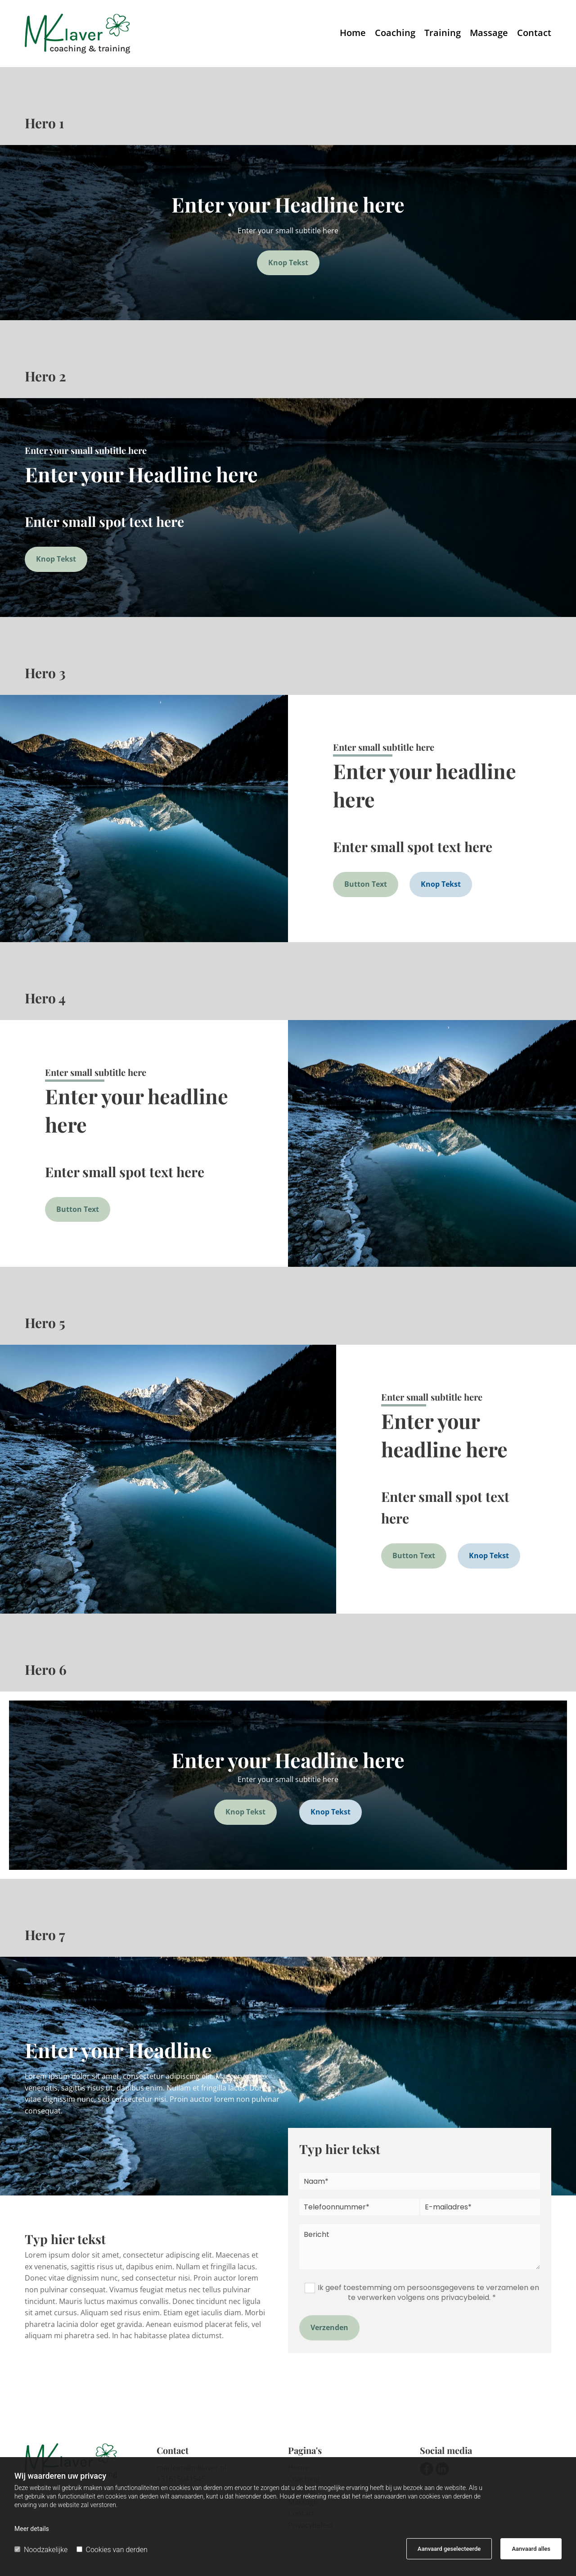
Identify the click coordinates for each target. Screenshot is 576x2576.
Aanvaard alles (531, 2548)
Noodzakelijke (41, 2549)
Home (353, 33)
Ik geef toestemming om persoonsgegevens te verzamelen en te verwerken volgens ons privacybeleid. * (428, 2292)
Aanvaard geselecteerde (449, 2548)
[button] (288, 263)
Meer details (31, 2528)
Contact (534, 33)
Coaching (395, 33)
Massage (489, 33)
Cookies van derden (112, 2549)
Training (442, 33)
